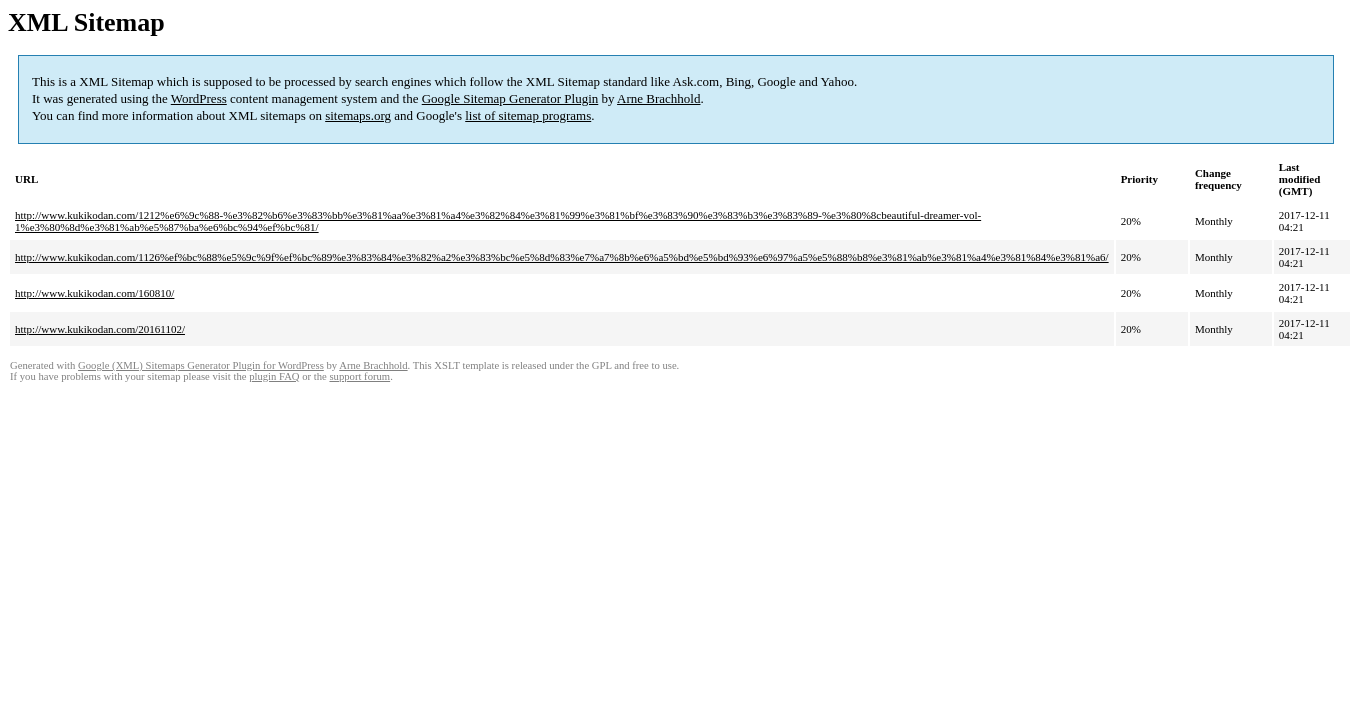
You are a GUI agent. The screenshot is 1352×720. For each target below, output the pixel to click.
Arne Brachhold (658, 98)
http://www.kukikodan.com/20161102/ (100, 329)
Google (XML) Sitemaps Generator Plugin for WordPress (201, 365)
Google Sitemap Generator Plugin (510, 98)
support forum (359, 376)
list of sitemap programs (528, 115)
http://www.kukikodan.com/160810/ (94, 293)
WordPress (199, 98)
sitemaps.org (358, 115)
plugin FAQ (274, 376)
